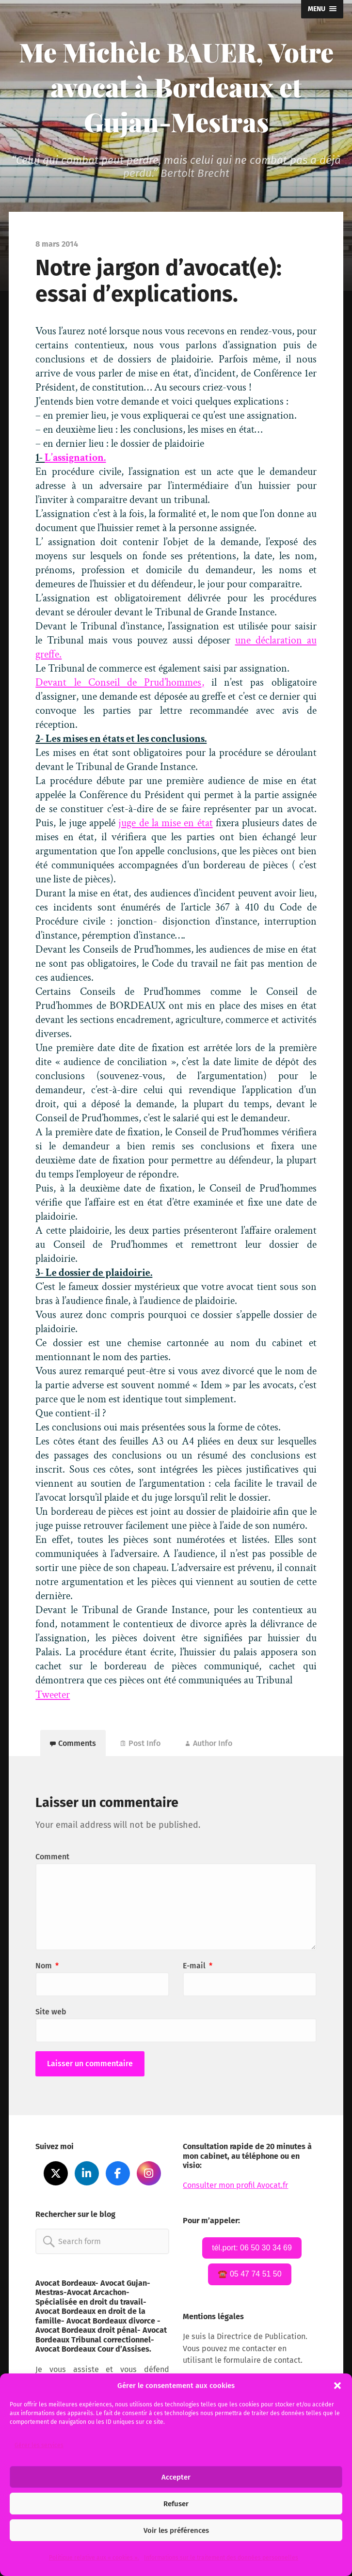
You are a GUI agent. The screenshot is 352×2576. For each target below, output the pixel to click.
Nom (47, 1965)
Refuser (176, 2503)
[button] (337, 2385)
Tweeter (52, 1695)
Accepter (176, 2477)
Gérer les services (39, 2445)
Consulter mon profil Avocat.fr (235, 2185)
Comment (52, 1856)
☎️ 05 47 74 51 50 (249, 2274)
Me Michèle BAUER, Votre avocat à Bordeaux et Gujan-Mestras (176, 86)
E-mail (197, 1965)
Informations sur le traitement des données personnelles (221, 2557)
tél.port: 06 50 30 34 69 (252, 2248)
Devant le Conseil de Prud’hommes (118, 682)
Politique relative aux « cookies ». (94, 2557)
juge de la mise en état (165, 823)
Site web (50, 2011)
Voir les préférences (176, 2530)
